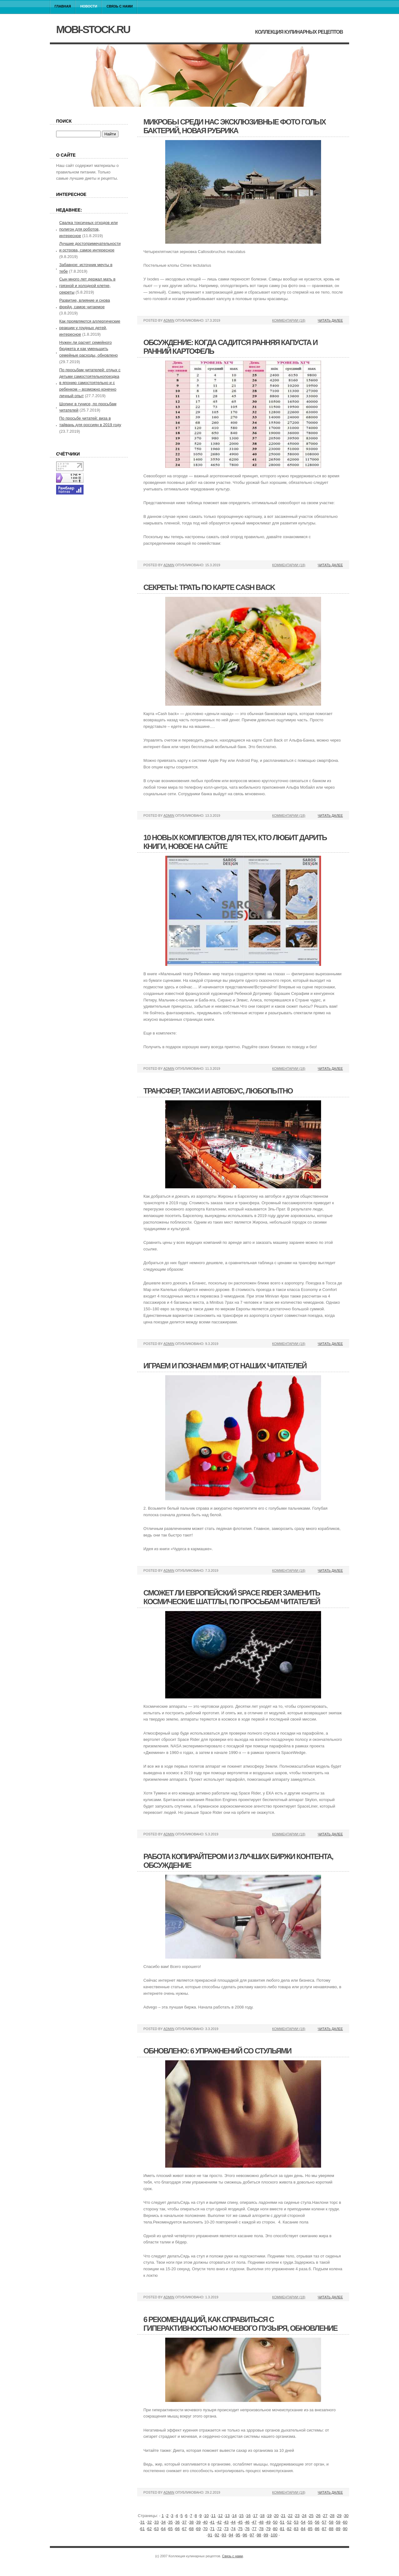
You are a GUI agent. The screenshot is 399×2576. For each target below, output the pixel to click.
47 (254, 2522)
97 (252, 2535)
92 (217, 2535)
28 (332, 2515)
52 (289, 2522)
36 (177, 2522)
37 (184, 2522)
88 (331, 2528)
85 (310, 2528)
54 (303, 2522)
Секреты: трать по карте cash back (209, 587)
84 (303, 2528)
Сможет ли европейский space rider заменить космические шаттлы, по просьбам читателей (231, 1597)
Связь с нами (120, 6)
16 (248, 2515)
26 (318, 2515)
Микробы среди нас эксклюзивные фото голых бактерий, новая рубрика (234, 126)
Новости (88, 6)
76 (247, 2528)
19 (269, 2515)
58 (331, 2522)
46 (247, 2522)
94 (231, 2535)
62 (149, 2528)
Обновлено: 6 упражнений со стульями (217, 2051)
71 (212, 2528)
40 (205, 2522)
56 (317, 2522)
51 (282, 2522)
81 (282, 2528)
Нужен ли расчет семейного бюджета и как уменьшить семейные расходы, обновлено (88, 349)
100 (274, 2535)
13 (227, 2515)
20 (276, 2515)
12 (220, 2515)
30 (346, 2515)
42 (219, 2522)
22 (290, 2515)
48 (261, 2522)
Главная (63, 6)
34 (163, 2522)
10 (206, 2515)
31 (142, 2522)
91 (210, 2535)
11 (213, 2515)
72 (219, 2528)
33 (156, 2522)
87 (324, 2528)
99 (266, 2535)
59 (338, 2522)
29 (339, 2515)
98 (259, 2535)
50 (275, 2522)
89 (338, 2528)
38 (191, 2522)
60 (345, 2522)
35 (170, 2522)
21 (283, 2515)
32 (149, 2522)
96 (245, 2535)
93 (224, 2535)
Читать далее (330, 320)
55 (310, 2522)
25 (311, 2515)
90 (345, 2528)
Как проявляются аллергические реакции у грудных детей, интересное (89, 328)
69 (198, 2528)
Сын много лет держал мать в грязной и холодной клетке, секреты (87, 286)
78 (261, 2528)
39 (198, 2522)
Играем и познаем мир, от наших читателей (224, 1365)
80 (275, 2528)
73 (226, 2528)
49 (268, 2522)
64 (163, 2528)
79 (268, 2528)
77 (254, 2528)
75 (240, 2528)
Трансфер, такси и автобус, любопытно (218, 1091)
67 (184, 2528)
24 (304, 2515)
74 (233, 2528)
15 (241, 2515)
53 (296, 2522)
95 (238, 2535)
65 (170, 2528)
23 (297, 2515)
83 (296, 2528)
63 (156, 2528)
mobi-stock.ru (93, 29)
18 (262, 2515)
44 (233, 2522)
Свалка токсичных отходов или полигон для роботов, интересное (88, 229)
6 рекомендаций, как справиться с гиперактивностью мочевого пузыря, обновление (240, 2323)
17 (255, 2515)
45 (240, 2522)
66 (177, 2528)
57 (324, 2522)
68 (191, 2528)
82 (289, 2528)
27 (325, 2515)
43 (226, 2522)
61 (142, 2528)
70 (205, 2528)
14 (234, 2515)
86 (317, 2528)
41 (212, 2522)
